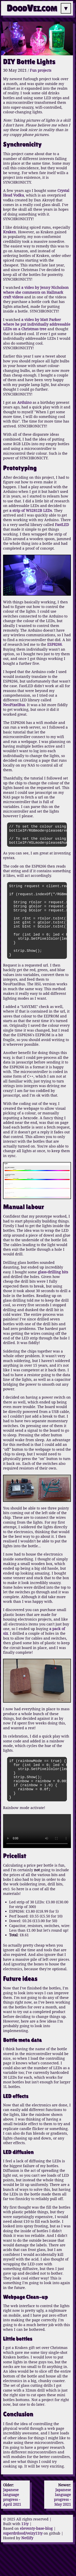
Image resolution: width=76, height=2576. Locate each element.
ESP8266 (54, 644)
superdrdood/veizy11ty (23, 2559)
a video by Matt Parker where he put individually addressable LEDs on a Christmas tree (36, 324)
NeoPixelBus (14, 704)
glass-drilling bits (53, 1290)
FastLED (62, 524)
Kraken (9, 231)
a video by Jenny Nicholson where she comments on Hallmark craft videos (36, 292)
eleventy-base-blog (36, 2555)
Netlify (27, 2564)
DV (32, 8)
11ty (25, 2550)
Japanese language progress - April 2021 (12, 2523)
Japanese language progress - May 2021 (62, 2523)
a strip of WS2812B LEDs (30, 510)
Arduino (24, 402)
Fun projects (40, 70)
